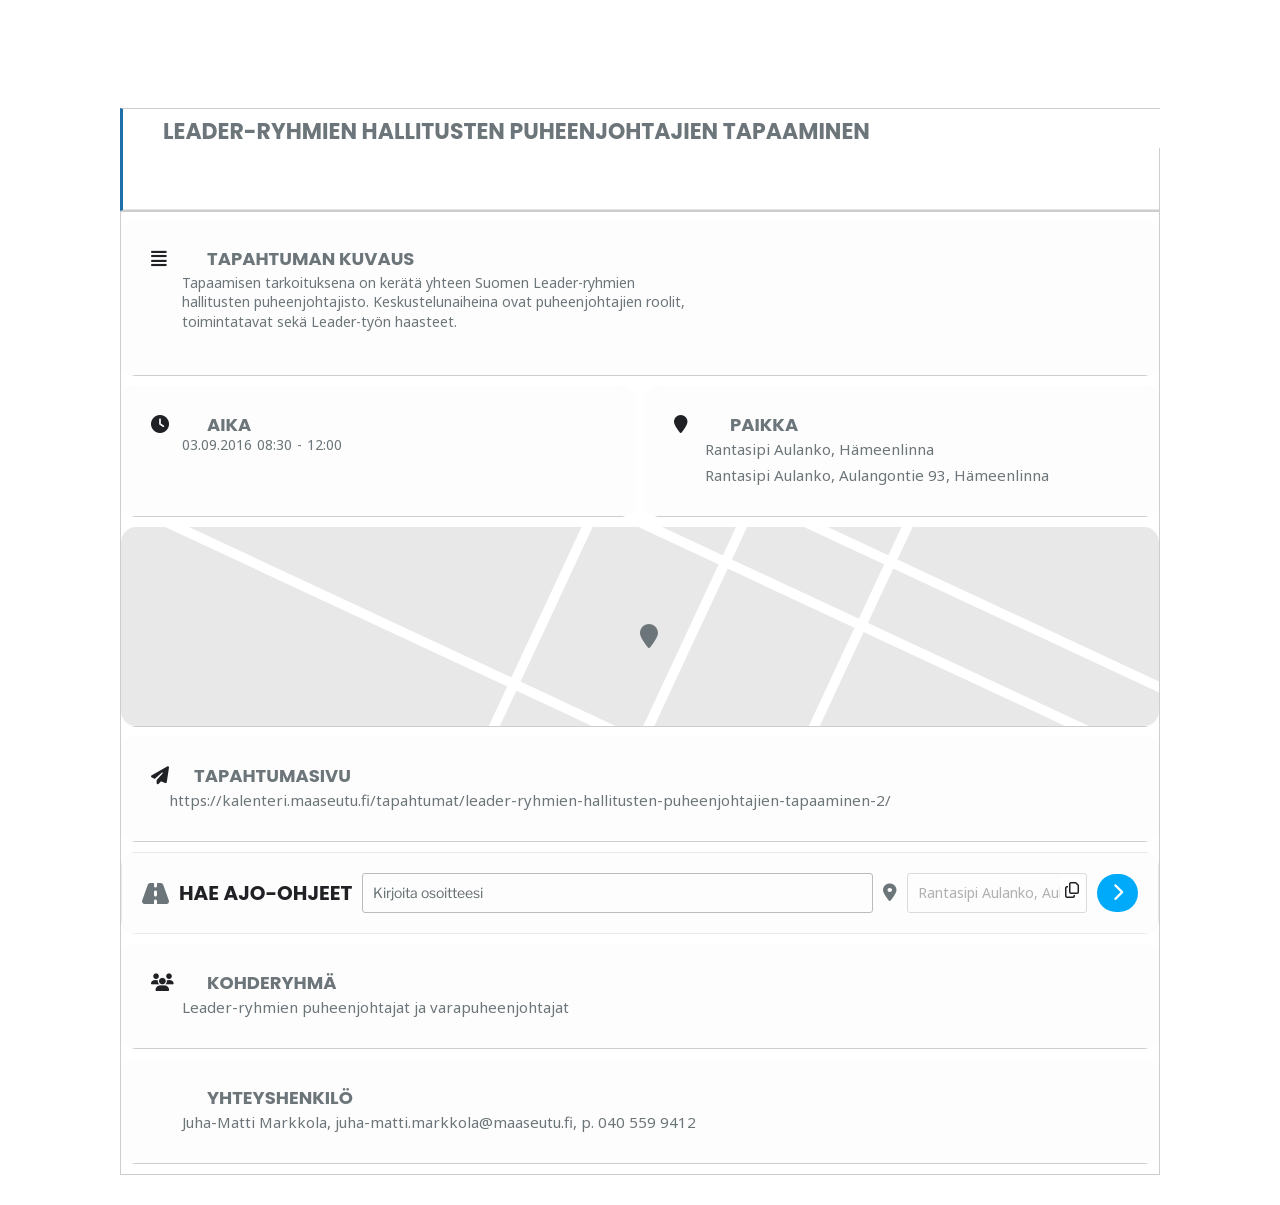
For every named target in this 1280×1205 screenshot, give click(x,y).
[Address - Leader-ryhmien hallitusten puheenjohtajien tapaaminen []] (617, 893)
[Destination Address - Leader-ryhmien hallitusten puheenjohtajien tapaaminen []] (997, 893)
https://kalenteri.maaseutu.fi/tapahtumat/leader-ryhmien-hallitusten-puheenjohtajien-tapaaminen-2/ (530, 800)
